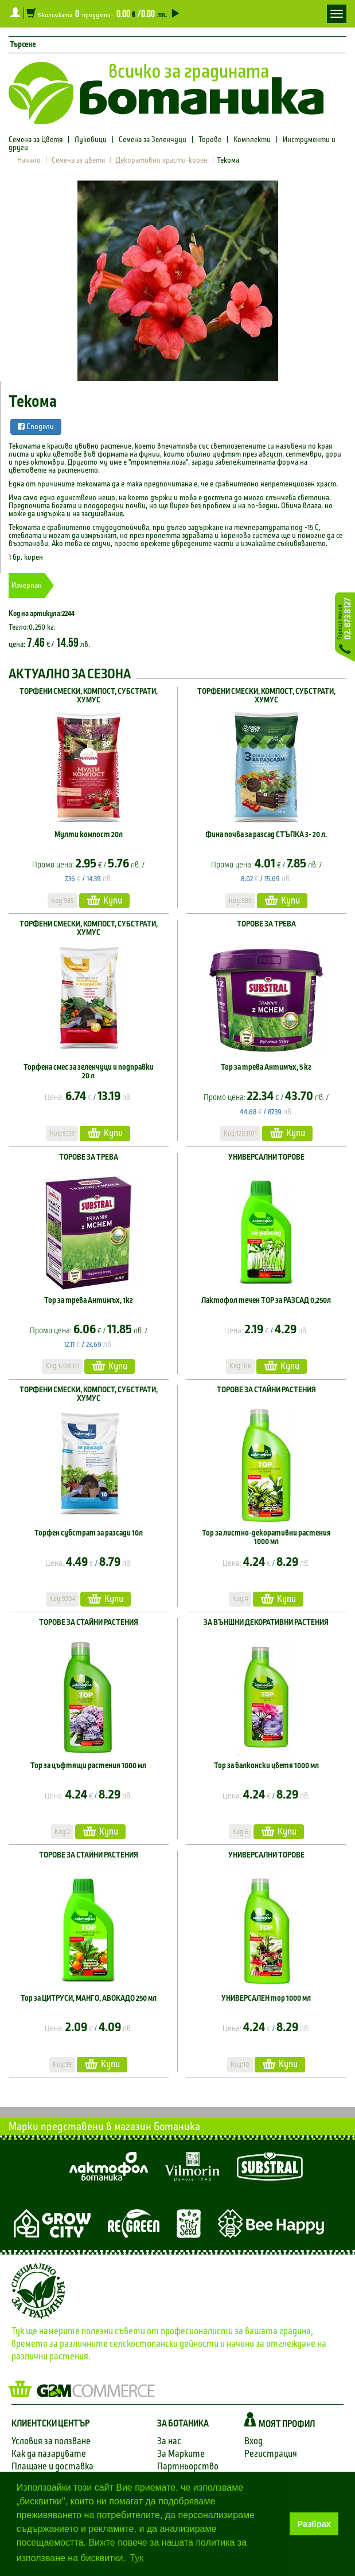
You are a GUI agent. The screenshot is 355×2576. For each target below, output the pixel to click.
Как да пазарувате (48, 2454)
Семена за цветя (78, 160)
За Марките (181, 2454)
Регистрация (270, 2454)
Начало (29, 160)
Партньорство (188, 2466)
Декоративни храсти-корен (162, 160)
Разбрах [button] (314, 2523)
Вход (253, 2441)
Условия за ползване (51, 2441)
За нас (169, 2441)
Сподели (36, 426)
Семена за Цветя (36, 140)
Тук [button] (136, 2558)
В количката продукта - (102, 12)
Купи (104, 900)
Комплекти (252, 140)
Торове (209, 140)
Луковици (91, 140)
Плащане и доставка (52, 2466)
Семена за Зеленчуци (152, 140)
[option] (177, 280)
